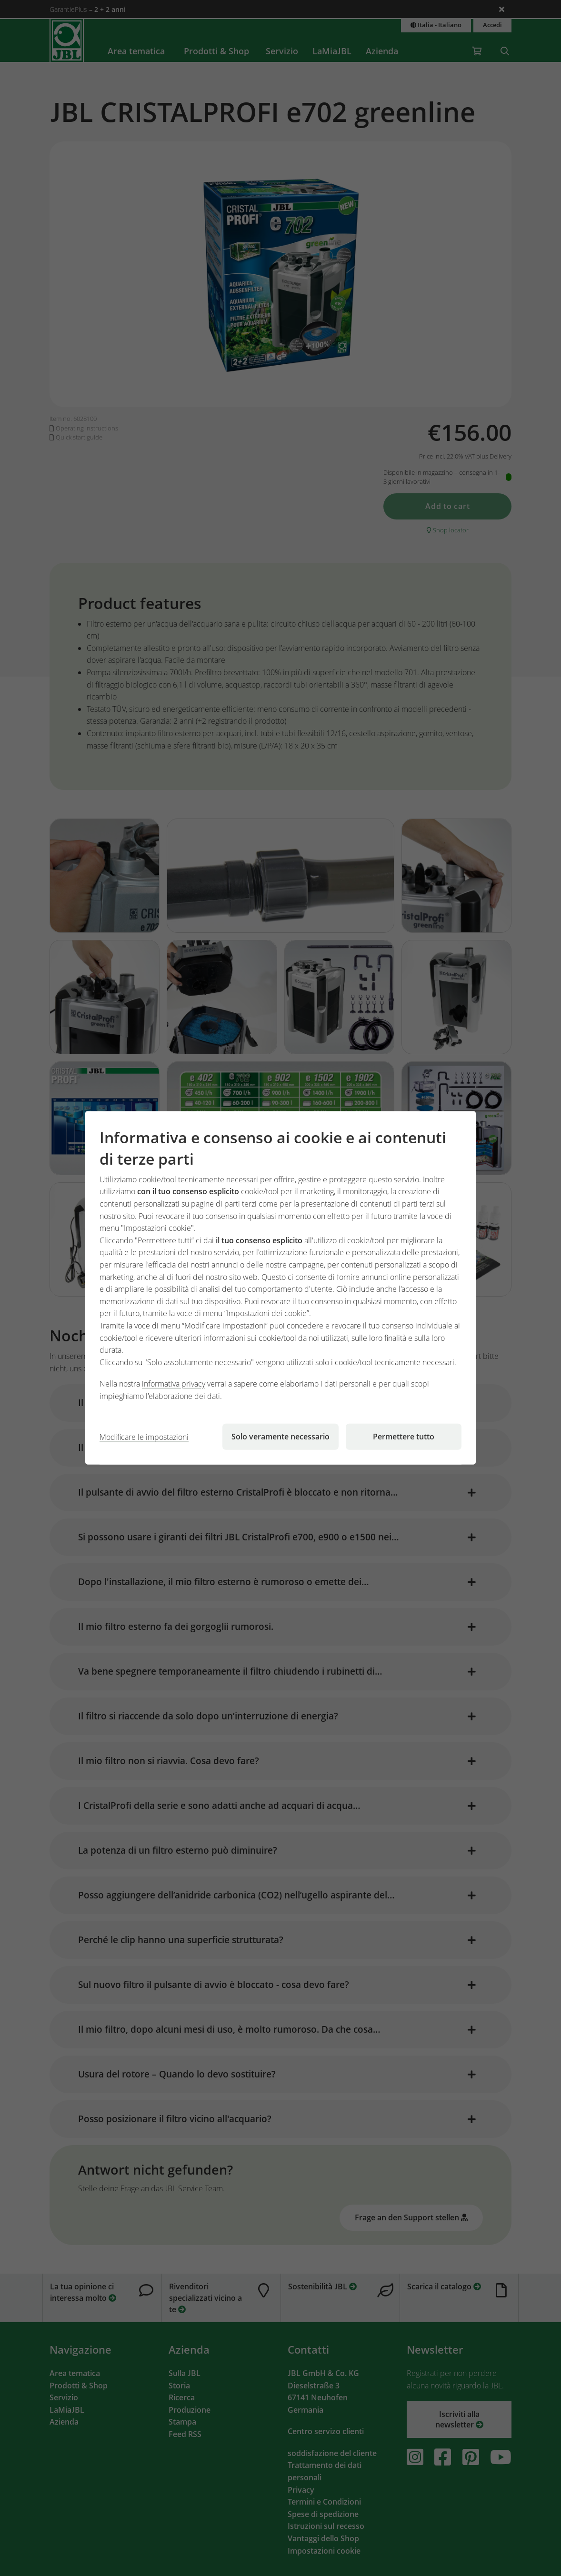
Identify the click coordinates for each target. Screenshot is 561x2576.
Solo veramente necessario (280, 1436)
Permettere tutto (403, 1436)
